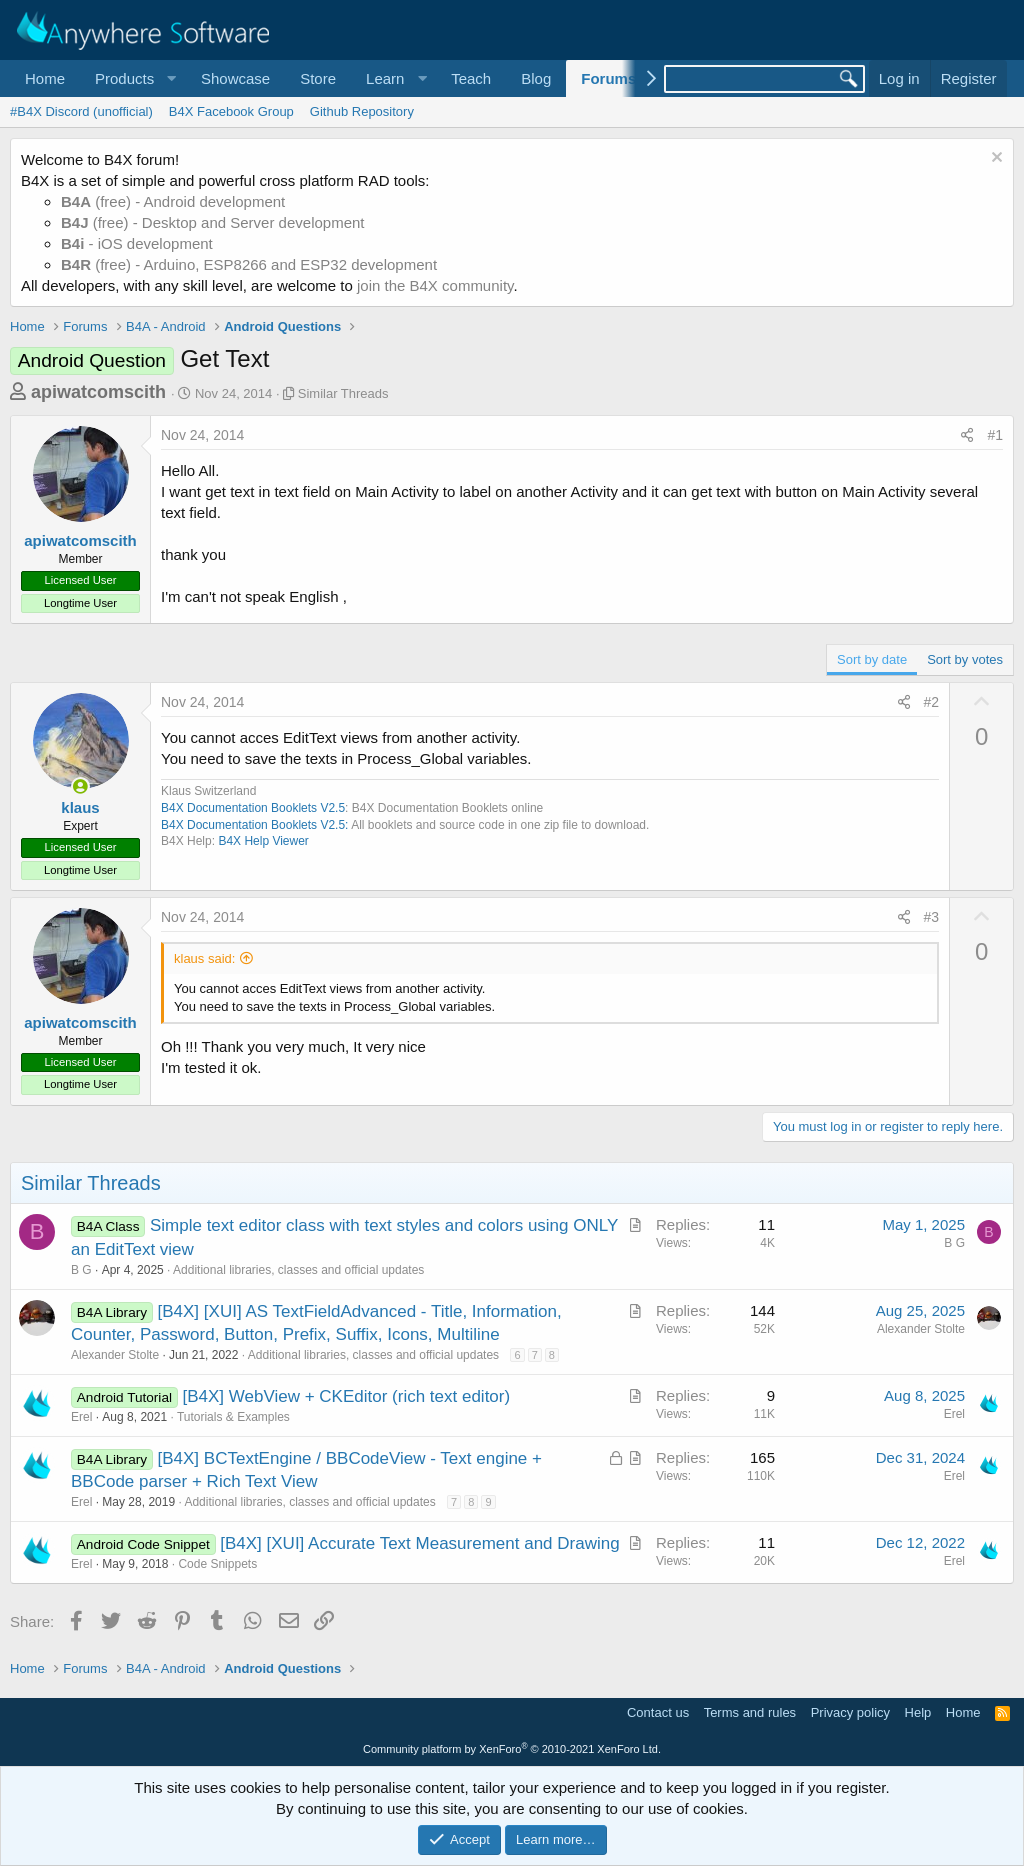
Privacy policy (850, 1712)
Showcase (235, 78)
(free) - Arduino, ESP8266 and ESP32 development (249, 264)
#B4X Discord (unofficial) (81, 111)
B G (81, 1270)
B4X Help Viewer (263, 841)
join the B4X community (435, 285)
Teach (471, 78)
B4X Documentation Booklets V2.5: (254, 825)
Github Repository (362, 111)
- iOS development (137, 243)
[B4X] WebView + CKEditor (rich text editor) (346, 1396)
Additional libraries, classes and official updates (298, 1270)
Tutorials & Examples (233, 1417)
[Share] (967, 436)
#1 (995, 435)
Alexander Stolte (115, 1355)
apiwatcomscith (98, 392)
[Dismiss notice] (994, 159)
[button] (133, 78)
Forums (608, 78)
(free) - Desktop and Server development (213, 222)
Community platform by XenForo (512, 1749)
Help (918, 1712)
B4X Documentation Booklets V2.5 (253, 808)
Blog (536, 78)
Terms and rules (750, 1712)
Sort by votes (965, 659)
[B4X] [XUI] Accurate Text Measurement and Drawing (419, 1543)
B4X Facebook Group (231, 111)
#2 (932, 702)
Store (318, 78)
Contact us (658, 1712)
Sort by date (872, 659)
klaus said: (204, 958)
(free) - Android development (173, 201)
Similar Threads (343, 393)
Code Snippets (217, 1564)
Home (45, 78)
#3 (932, 917)
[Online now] (80, 786)
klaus (80, 807)
